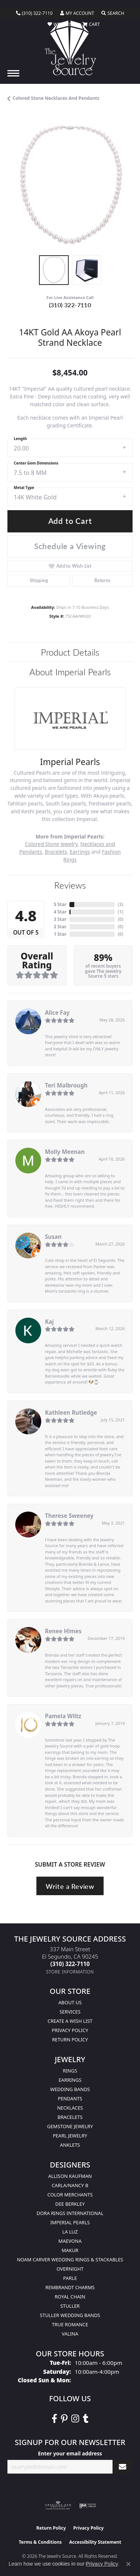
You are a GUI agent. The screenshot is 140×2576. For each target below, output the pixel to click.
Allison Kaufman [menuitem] (70, 2176)
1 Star (60, 934)
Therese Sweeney (69, 1515)
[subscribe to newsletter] (123, 2467)
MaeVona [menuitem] (69, 2241)
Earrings (80, 851)
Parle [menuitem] (70, 2278)
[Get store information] (70, 1972)
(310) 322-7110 (70, 305)
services (69, 2011)
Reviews (70, 885)
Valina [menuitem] (70, 2333)
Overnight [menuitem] (70, 2268)
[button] (77, 13)
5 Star (60, 904)
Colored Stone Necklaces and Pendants (56, 98)
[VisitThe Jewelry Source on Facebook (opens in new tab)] (54, 2418)
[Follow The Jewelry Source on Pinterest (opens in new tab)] (64, 2418)
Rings (70, 2070)
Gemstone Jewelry (70, 2126)
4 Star (60, 912)
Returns (102, 580)
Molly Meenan (65, 1151)
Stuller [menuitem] (70, 2306)
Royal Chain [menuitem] (70, 2296)
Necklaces (70, 2107)
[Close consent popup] (128, 2564)
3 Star (60, 919)
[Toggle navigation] (13, 73)
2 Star (60, 926)
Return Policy (70, 2039)
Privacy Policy (70, 2030)
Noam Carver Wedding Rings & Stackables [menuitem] (70, 2259)
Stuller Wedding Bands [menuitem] (70, 2315)
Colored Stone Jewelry (51, 843)
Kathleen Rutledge (71, 1412)
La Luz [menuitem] (70, 2231)
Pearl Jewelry (70, 2135)
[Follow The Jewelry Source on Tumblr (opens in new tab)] (85, 2418)
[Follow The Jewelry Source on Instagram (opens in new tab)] (75, 2418)
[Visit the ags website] (58, 2505)
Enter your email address (70, 2453)
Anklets (70, 2145)
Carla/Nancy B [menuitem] (70, 2185)
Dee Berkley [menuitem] (70, 2204)
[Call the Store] (70, 1964)
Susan (53, 1236)
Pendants (70, 2098)
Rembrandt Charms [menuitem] (70, 2287)
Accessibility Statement (95, 2542)
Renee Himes (63, 1631)
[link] (34, 13)
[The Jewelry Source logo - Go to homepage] (70, 48)
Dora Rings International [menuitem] (70, 2213)
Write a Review (70, 1886)
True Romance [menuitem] (70, 2324)
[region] (70, 185)
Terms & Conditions (40, 2542)
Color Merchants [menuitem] (70, 2194)
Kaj (49, 1321)
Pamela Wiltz (63, 1716)
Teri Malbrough (66, 1085)
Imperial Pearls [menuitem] (69, 2222)
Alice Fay (57, 1012)
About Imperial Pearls (70, 671)
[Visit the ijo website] (87, 2505)
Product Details (70, 652)
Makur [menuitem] (70, 2250)
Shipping (39, 580)
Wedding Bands (70, 2089)
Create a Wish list (70, 2021)
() (120, 904)
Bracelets (56, 851)
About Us (70, 2002)
